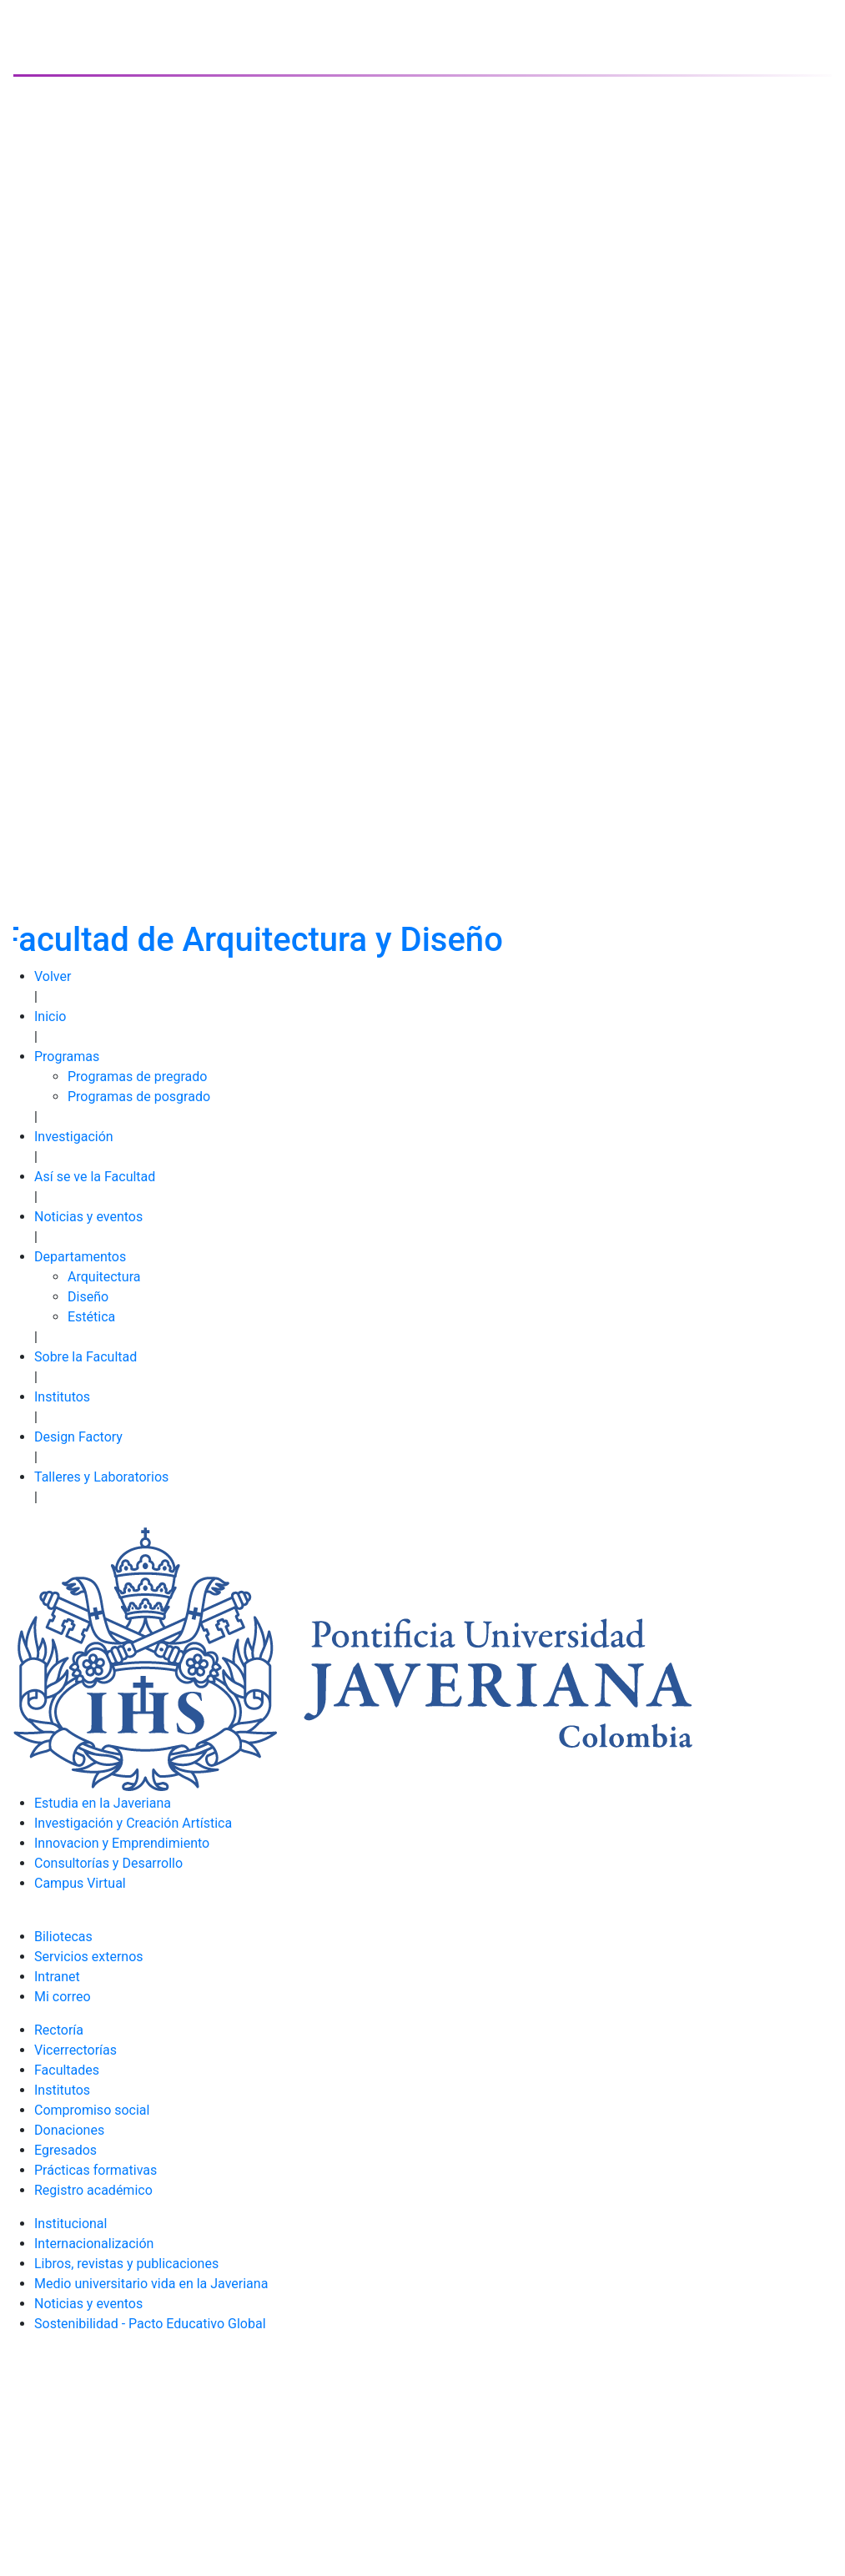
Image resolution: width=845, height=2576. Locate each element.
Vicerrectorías (75, 2050)
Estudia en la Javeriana (102, 1803)
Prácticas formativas (95, 2170)
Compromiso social (91, 2110)
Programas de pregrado (137, 1076)
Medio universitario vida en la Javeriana (151, 2284)
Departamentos (80, 1257)
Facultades (66, 2070)
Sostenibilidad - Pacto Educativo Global (150, 2324)
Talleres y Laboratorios (101, 1477)
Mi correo (62, 1997)
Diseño (88, 1297)
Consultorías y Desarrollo (108, 1863)
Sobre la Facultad (85, 1357)
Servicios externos (88, 1957)
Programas (66, 1056)
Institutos (62, 1397)
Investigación (73, 1137)
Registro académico (93, 2190)
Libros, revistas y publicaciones (126, 2264)
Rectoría (58, 2030)
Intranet (57, 1977)
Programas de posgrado (139, 1096)
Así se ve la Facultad (94, 1177)
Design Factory (78, 1437)
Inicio (50, 1016)
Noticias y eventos (88, 1217)
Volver (52, 976)
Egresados (65, 2150)
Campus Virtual (80, 1883)
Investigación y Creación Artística (133, 1823)
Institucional (70, 2223)
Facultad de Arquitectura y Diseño (252, 939)
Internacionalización (93, 2243)
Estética (91, 1317)
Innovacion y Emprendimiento (121, 1843)
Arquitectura (104, 1277)
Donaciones (69, 2130)
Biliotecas (63, 1937)
